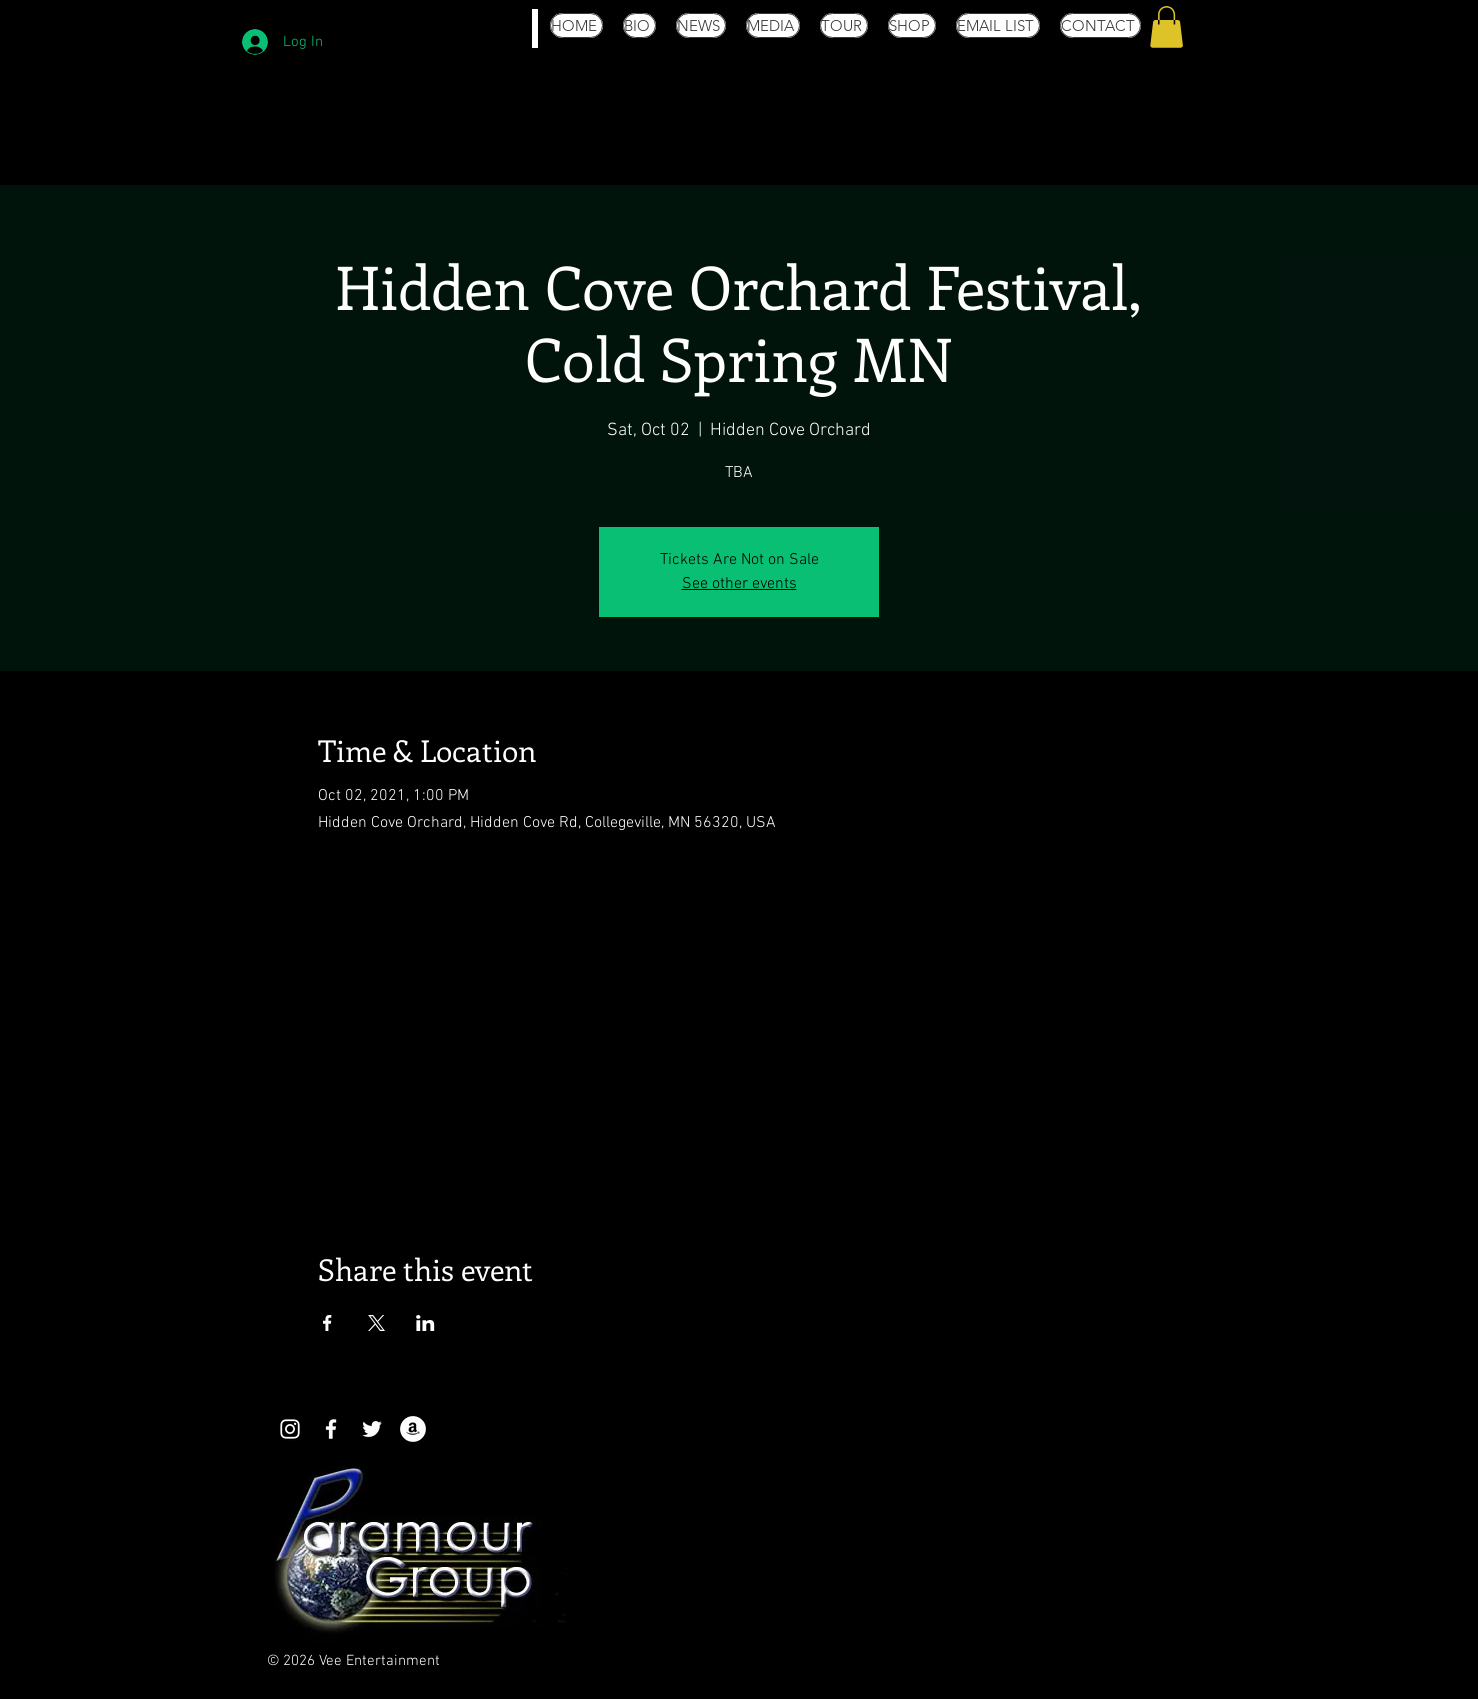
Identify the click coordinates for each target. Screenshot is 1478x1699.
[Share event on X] (376, 1323)
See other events (739, 584)
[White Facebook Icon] (331, 1429)
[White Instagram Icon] (290, 1429)
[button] (1166, 27)
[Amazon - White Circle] (413, 1429)
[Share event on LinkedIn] (425, 1323)
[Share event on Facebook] (327, 1323)
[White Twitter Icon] (372, 1429)
